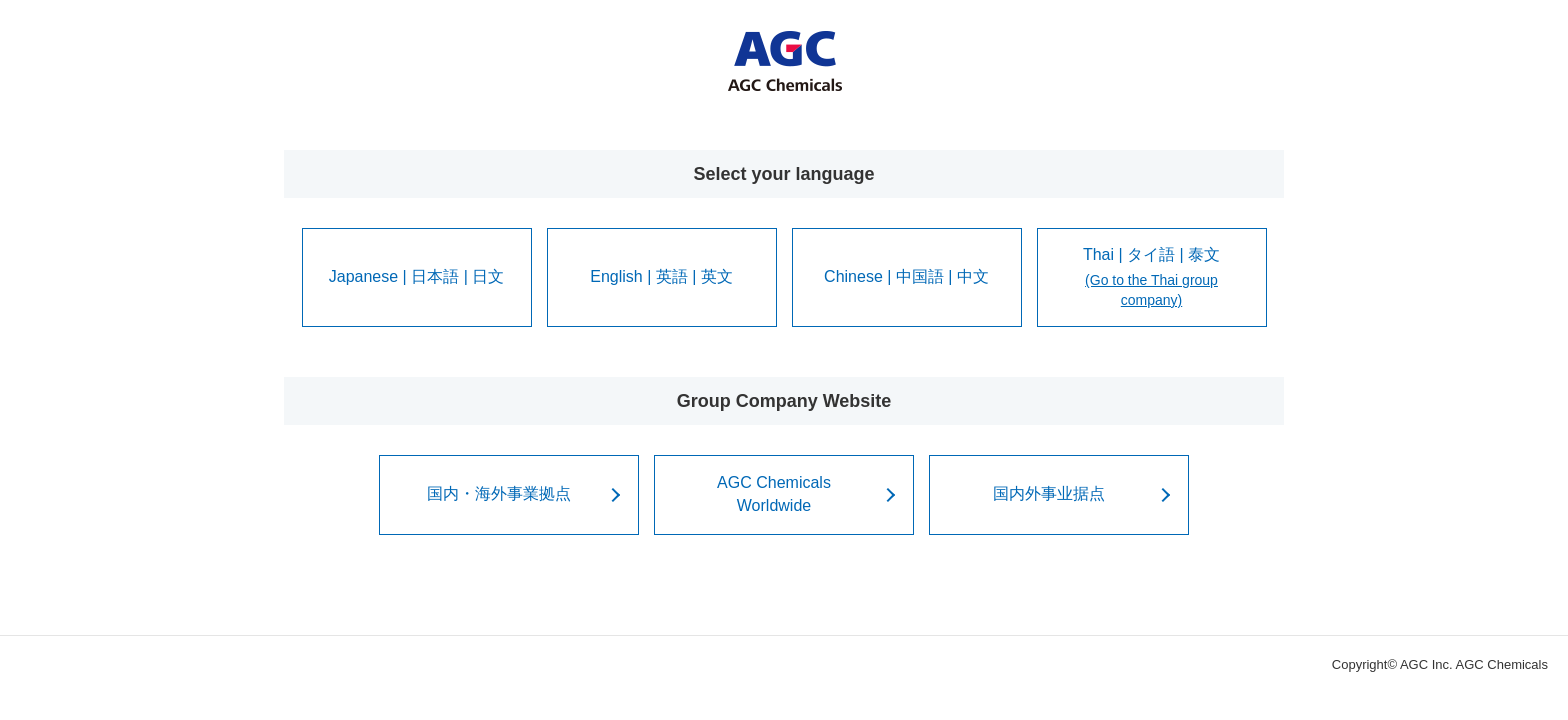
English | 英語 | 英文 (661, 276)
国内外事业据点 (1049, 493)
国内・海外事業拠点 (499, 493)
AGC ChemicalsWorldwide (774, 493)
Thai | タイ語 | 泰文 (1152, 278)
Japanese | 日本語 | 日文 (416, 276)
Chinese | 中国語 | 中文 (906, 276)
